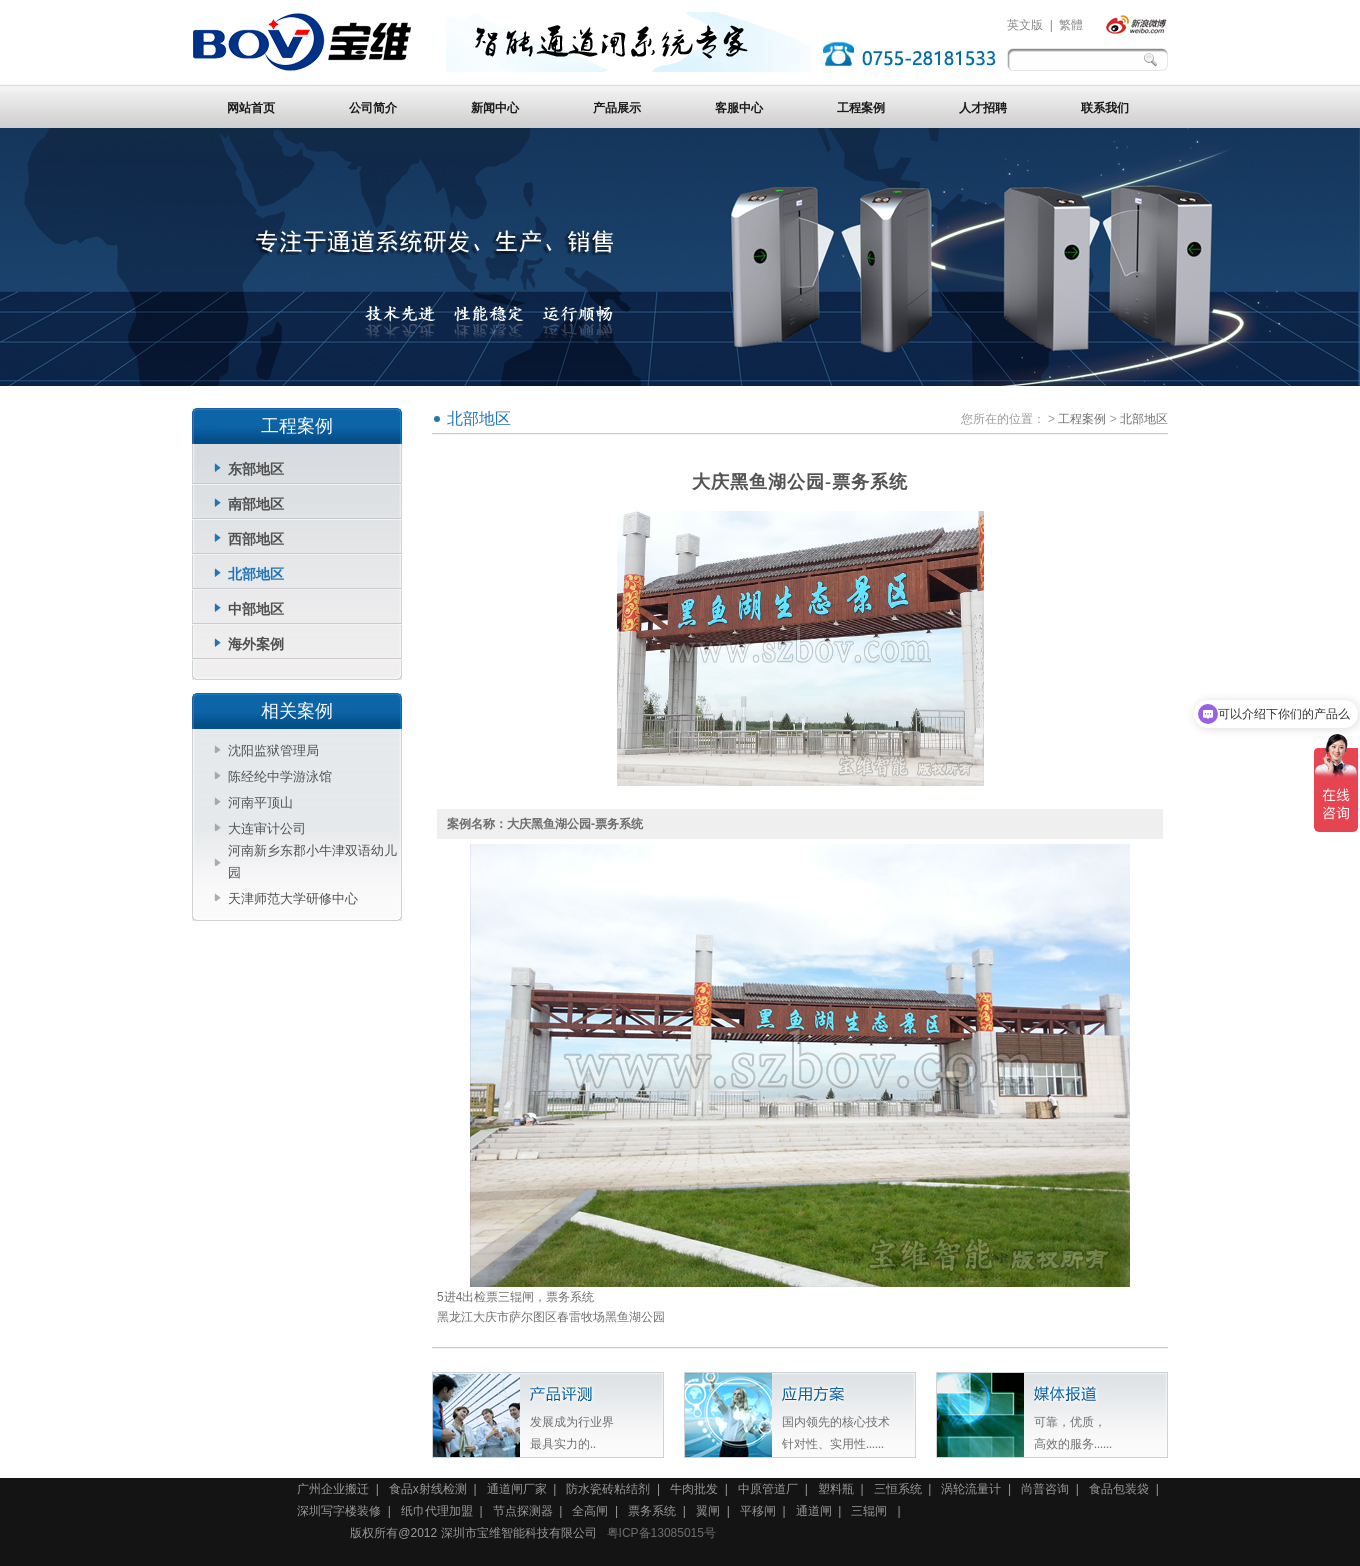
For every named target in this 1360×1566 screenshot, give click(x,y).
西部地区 (256, 539)
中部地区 (256, 609)
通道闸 (814, 1511)
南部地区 (256, 504)
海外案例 (256, 644)
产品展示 (617, 108)
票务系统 (652, 1511)
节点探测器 (523, 1511)
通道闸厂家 (517, 1489)
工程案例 (861, 108)
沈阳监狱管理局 (273, 750)
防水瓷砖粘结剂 (608, 1489)
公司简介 (373, 108)
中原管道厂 (768, 1489)
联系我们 (1105, 108)
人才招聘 (983, 108)
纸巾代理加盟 (437, 1511)
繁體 (1071, 25)
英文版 (1025, 25)
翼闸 (708, 1511)
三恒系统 (898, 1489)
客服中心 (739, 108)
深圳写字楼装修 (339, 1511)
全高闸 (590, 1511)
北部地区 (256, 574)
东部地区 (256, 469)
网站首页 (251, 108)
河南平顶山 (260, 802)
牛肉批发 (694, 1489)
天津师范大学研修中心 (293, 898)
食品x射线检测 (428, 1489)
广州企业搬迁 (333, 1489)
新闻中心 (495, 108)
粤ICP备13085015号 (661, 1533)
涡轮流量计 (971, 1489)
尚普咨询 (1045, 1489)
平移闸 (758, 1511)
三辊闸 (870, 1511)
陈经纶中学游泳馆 (280, 776)
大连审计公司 (267, 828)
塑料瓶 (836, 1489)
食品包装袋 (1119, 1489)
